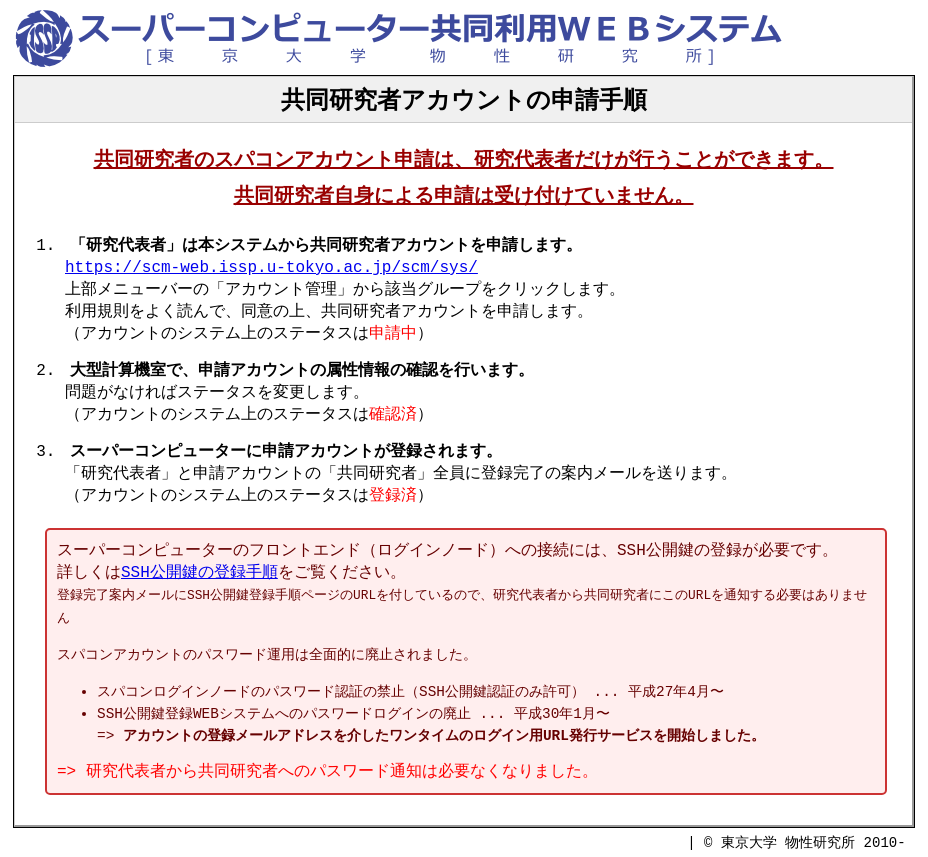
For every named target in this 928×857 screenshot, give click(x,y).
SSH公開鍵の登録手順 (199, 573)
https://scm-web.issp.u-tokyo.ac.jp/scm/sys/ (271, 268)
